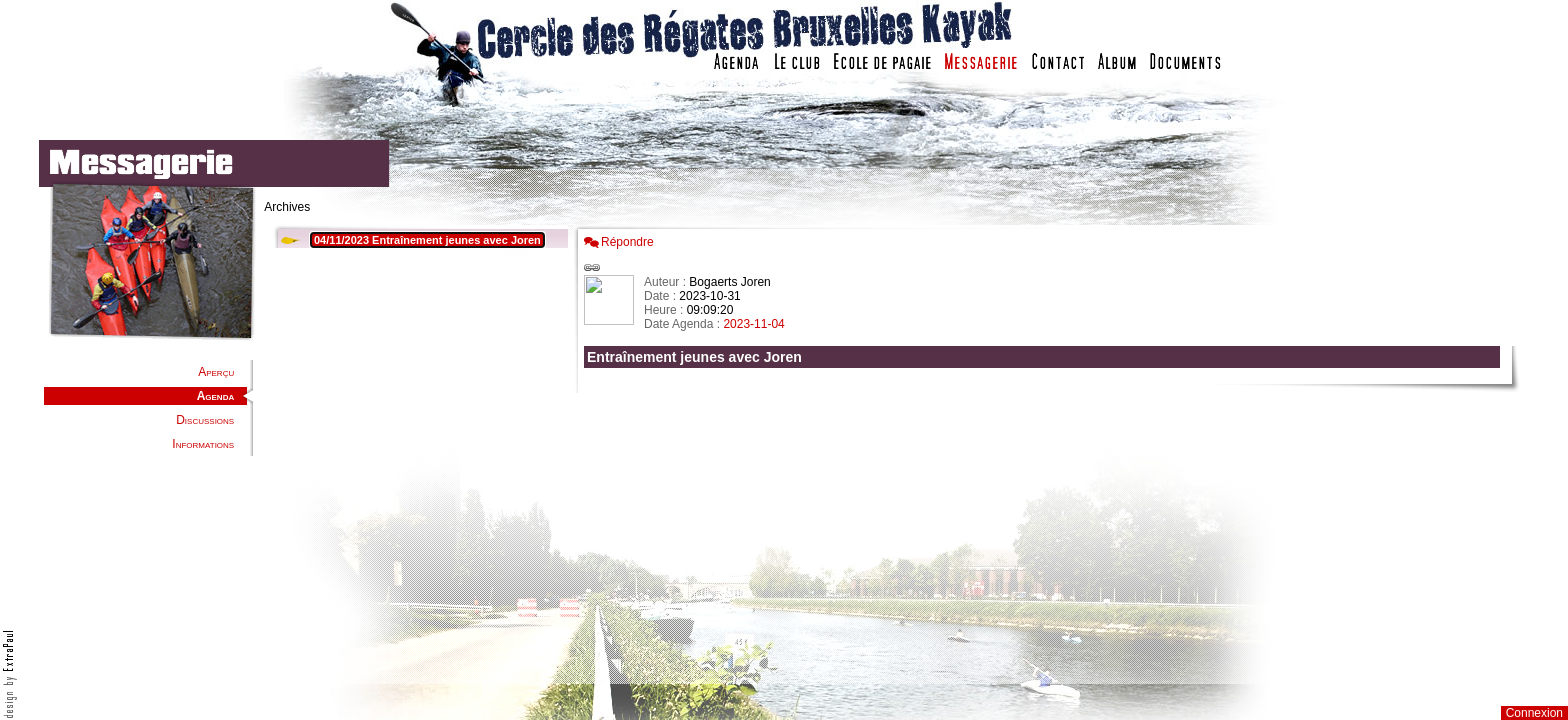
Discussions (205, 420)
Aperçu (216, 372)
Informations (203, 444)
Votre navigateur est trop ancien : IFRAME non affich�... (1047, 450)
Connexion (1534, 713)
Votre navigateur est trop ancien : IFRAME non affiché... (418, 450)
